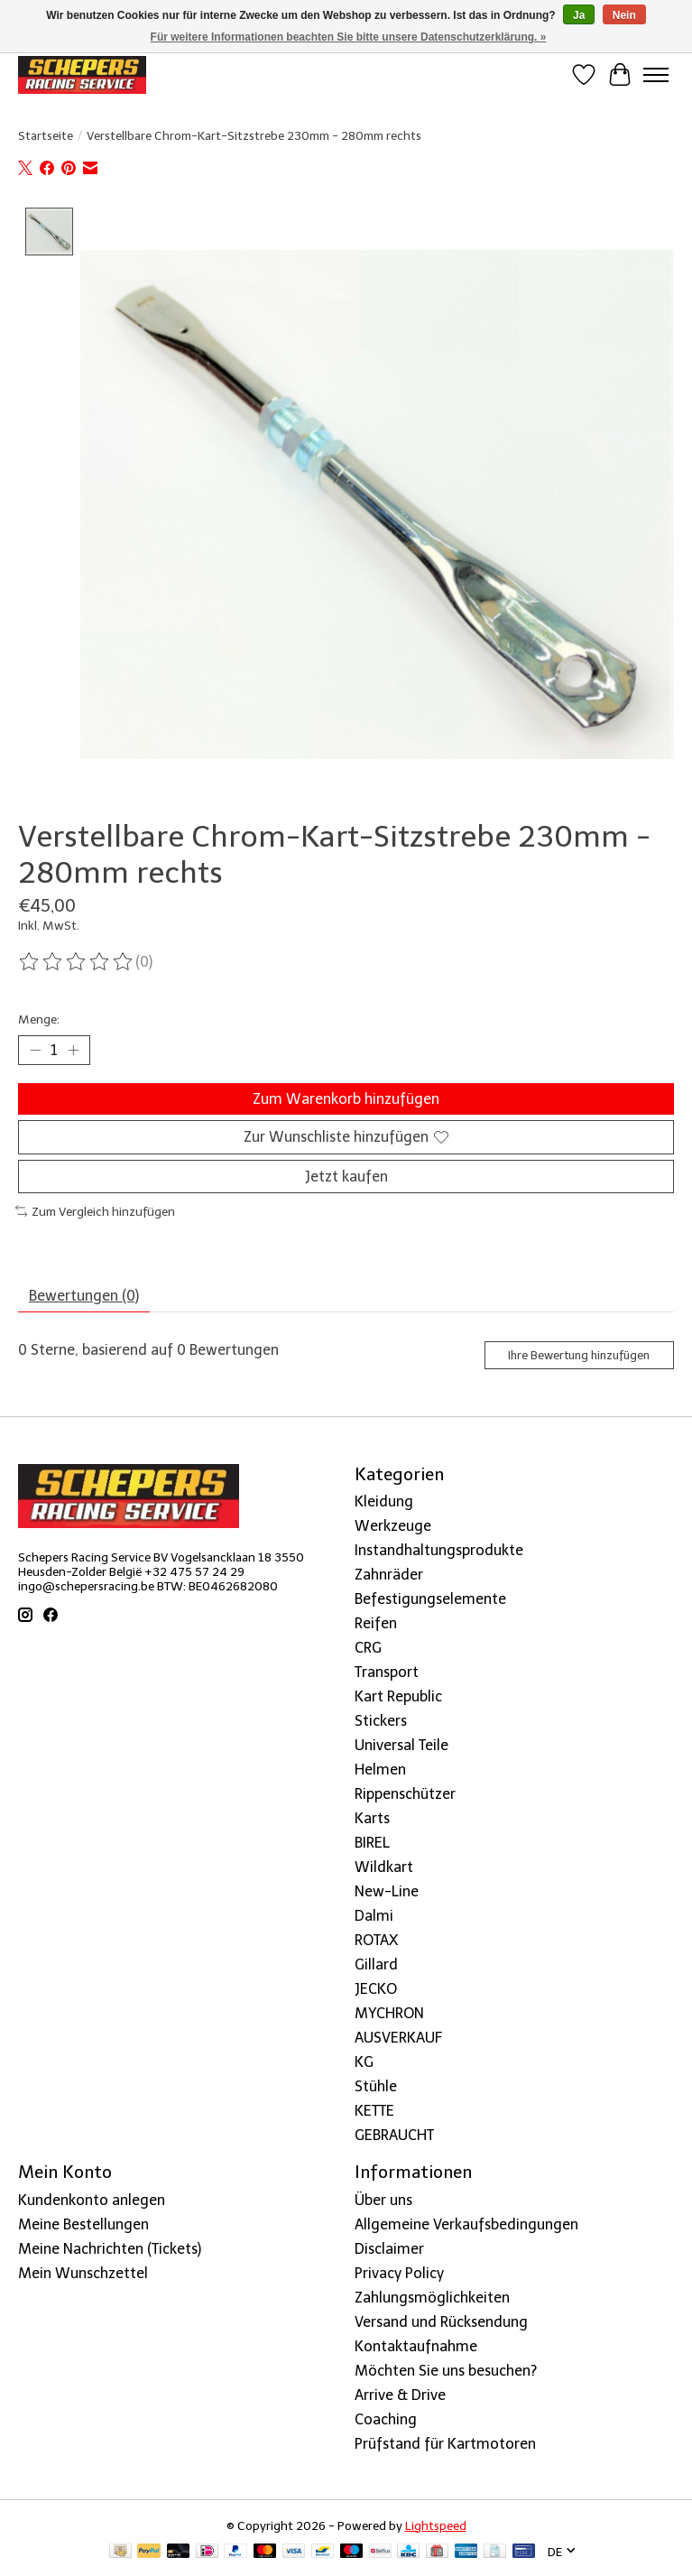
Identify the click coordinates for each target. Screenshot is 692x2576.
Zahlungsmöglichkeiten (432, 2297)
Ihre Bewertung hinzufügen (579, 1355)
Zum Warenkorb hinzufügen (346, 1098)
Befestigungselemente (430, 1599)
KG (364, 2062)
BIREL (372, 1842)
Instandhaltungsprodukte (439, 1550)
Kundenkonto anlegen (91, 2200)
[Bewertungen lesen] (76, 962)
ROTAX (376, 1940)
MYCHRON (389, 2013)
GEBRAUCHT (394, 2135)
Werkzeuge (393, 1525)
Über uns (383, 2200)
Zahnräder (389, 1574)
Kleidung (384, 1501)
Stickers (381, 1720)
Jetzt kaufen (346, 1176)
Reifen (376, 1623)
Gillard (376, 1964)
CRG (368, 1647)
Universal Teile (401, 1745)
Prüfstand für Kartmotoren (445, 2443)
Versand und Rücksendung (441, 2321)
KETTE (374, 2110)
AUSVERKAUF (398, 2037)
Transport (387, 1672)
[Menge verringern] (35, 1050)
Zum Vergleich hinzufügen (95, 1211)
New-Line (387, 1891)
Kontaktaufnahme (416, 2346)
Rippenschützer (405, 1793)
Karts (372, 1818)
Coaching (386, 2419)
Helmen (380, 1769)
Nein (624, 15)
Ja (579, 15)
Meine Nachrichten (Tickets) (109, 2248)
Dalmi (374, 1915)
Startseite (45, 135)
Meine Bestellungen (83, 2224)
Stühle (376, 2086)
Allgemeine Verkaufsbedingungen (466, 2224)
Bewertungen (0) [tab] (84, 1296)
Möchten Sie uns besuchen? (446, 2370)
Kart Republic (398, 1696)
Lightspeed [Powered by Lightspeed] (435, 2525)
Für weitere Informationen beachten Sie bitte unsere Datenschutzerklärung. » (349, 37)
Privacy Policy (399, 2273)
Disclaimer (389, 2248)
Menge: (39, 1019)
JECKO (376, 1988)
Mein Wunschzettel (83, 2273)
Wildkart (384, 1867)
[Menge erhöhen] (73, 1050)
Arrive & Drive (400, 2395)
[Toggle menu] (656, 75)
